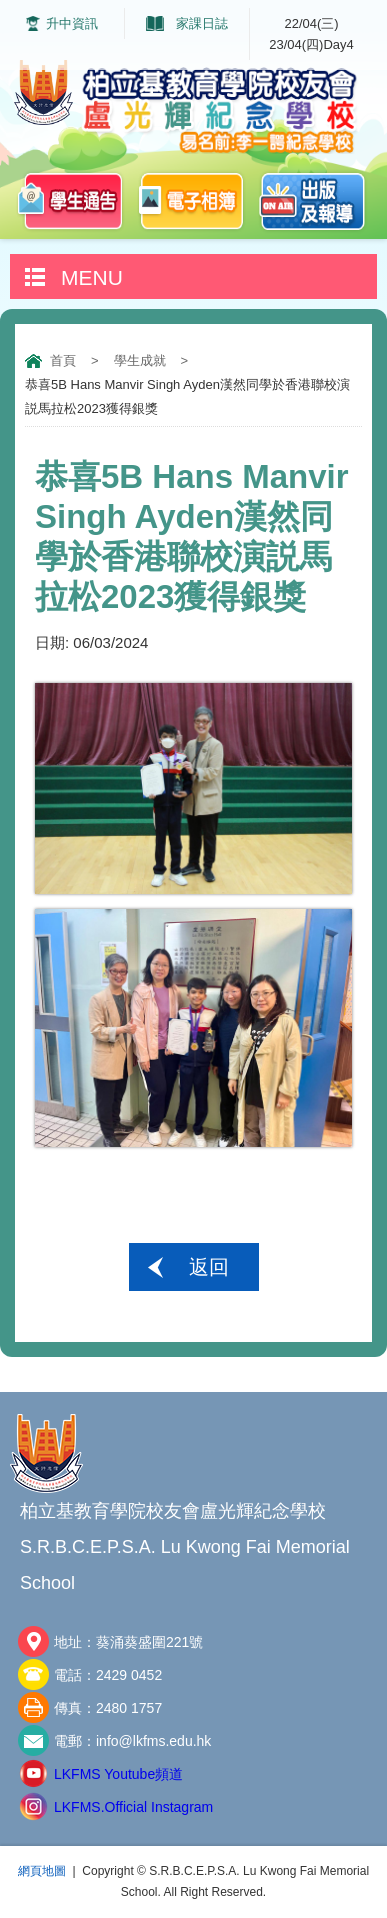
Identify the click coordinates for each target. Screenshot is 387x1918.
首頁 (63, 360)
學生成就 (140, 360)
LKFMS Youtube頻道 (118, 1774)
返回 (209, 1267)
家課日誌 (202, 23)
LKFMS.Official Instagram (133, 1807)
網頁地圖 (42, 1871)
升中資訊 (72, 23)
